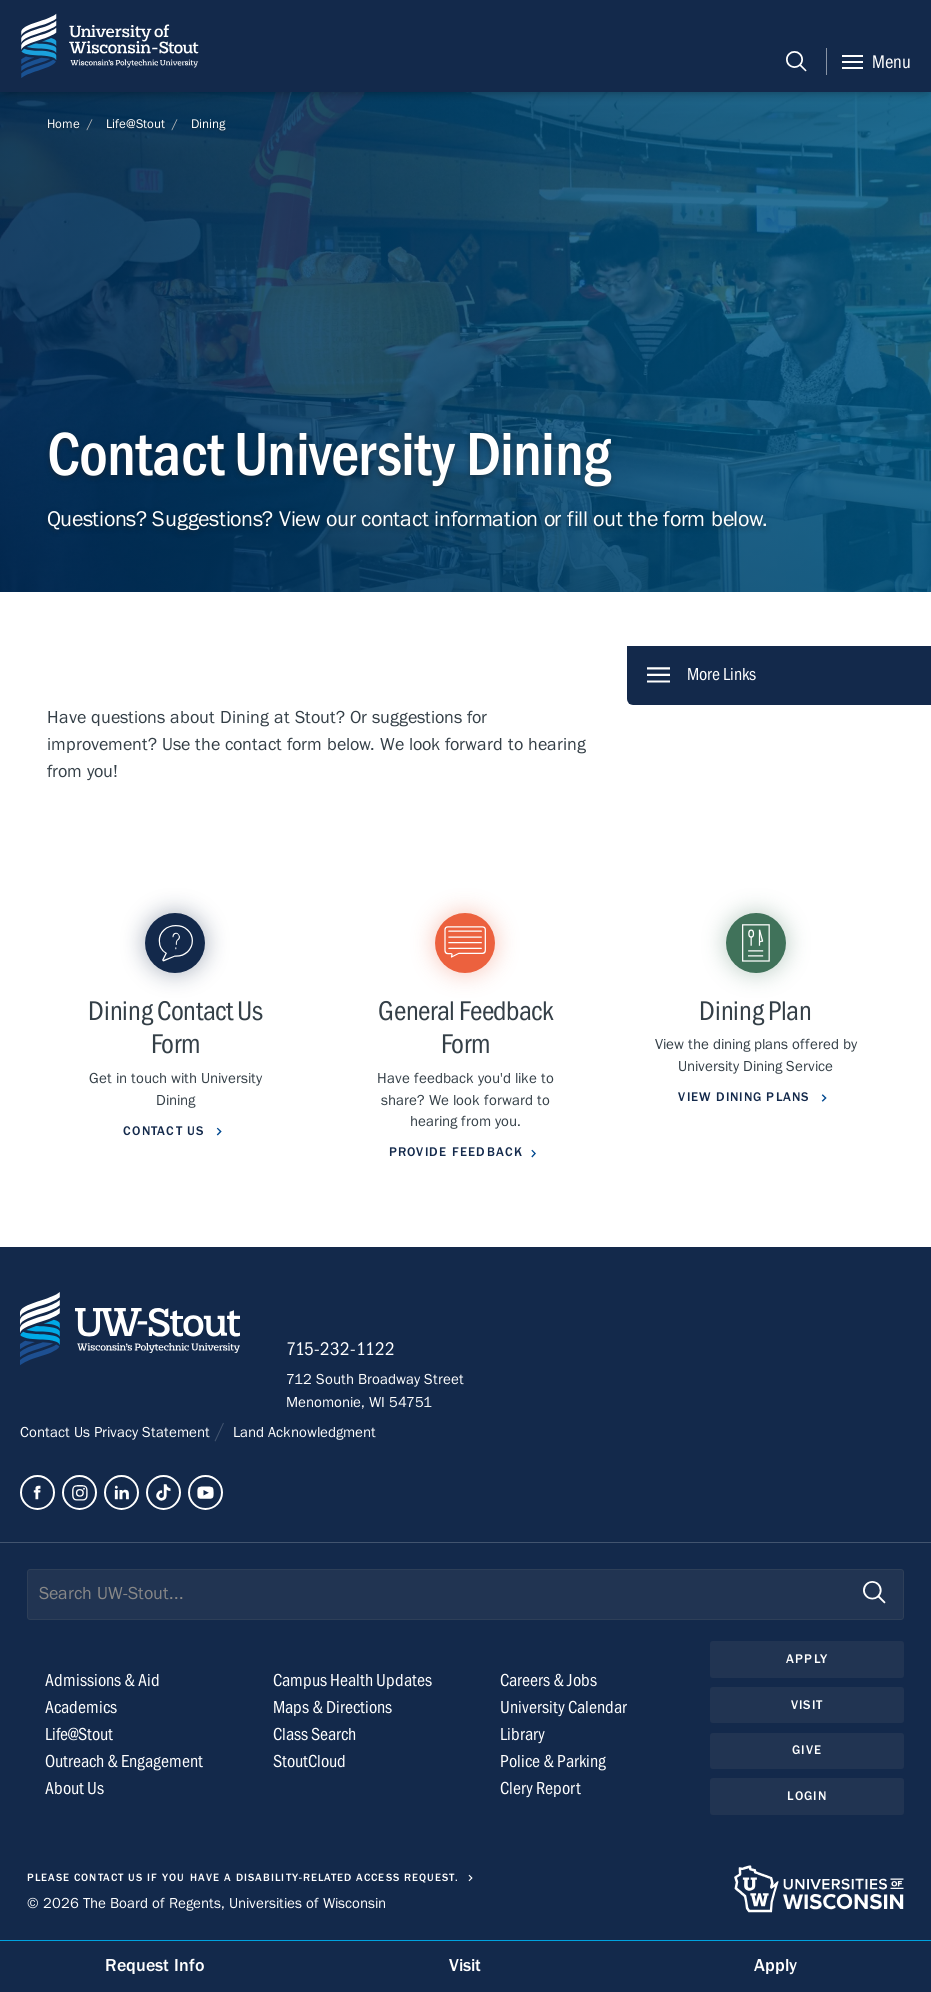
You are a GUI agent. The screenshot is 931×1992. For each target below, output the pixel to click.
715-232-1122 (340, 1349)
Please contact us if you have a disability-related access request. (243, 1878)
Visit (807, 1705)
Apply (807, 1659)
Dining (208, 124)
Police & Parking (553, 1761)
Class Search (314, 1734)
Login (806, 1796)
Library (522, 1734)
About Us (74, 1788)
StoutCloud (309, 1761)
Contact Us (57, 1432)
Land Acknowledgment (302, 1432)
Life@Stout (135, 124)
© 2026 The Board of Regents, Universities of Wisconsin (206, 1903)
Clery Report (540, 1788)
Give (807, 1750)
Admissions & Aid (102, 1680)
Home (63, 124)
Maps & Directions (332, 1707)
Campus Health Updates (352, 1680)
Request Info (155, 1965)
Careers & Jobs (548, 1680)
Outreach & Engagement (124, 1761)
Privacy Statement (154, 1432)
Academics (81, 1707)
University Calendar (563, 1707)
